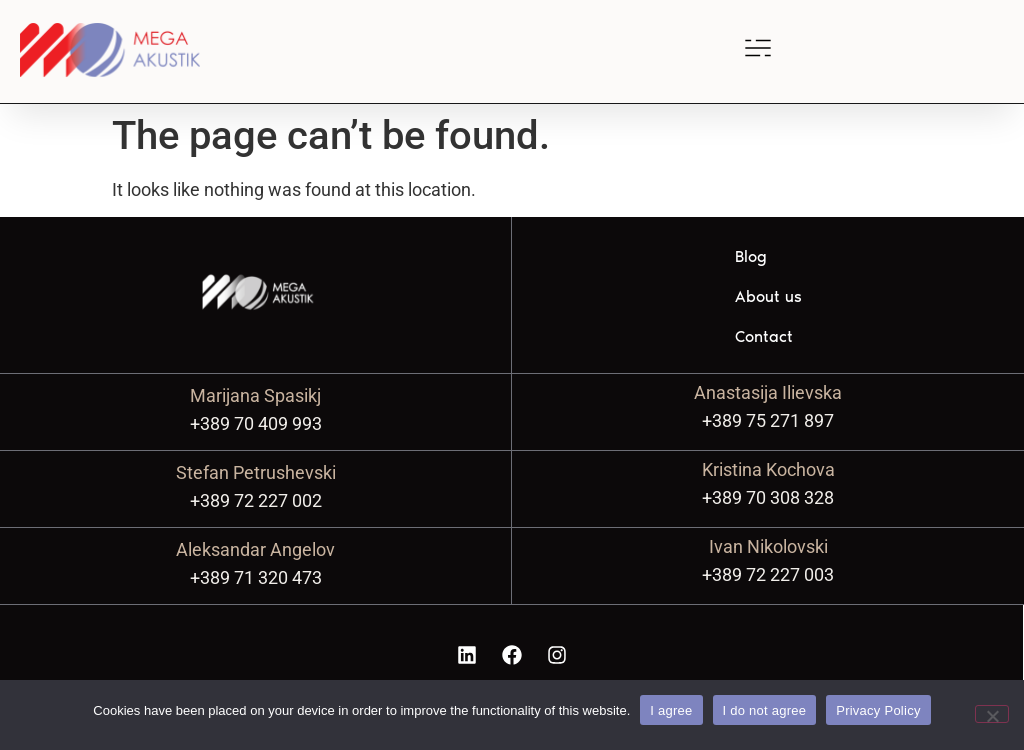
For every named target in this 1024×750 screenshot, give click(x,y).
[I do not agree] (992, 714)
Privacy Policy (878, 710)
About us (768, 296)
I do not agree (765, 710)
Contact (764, 336)
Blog (751, 256)
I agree (671, 710)
